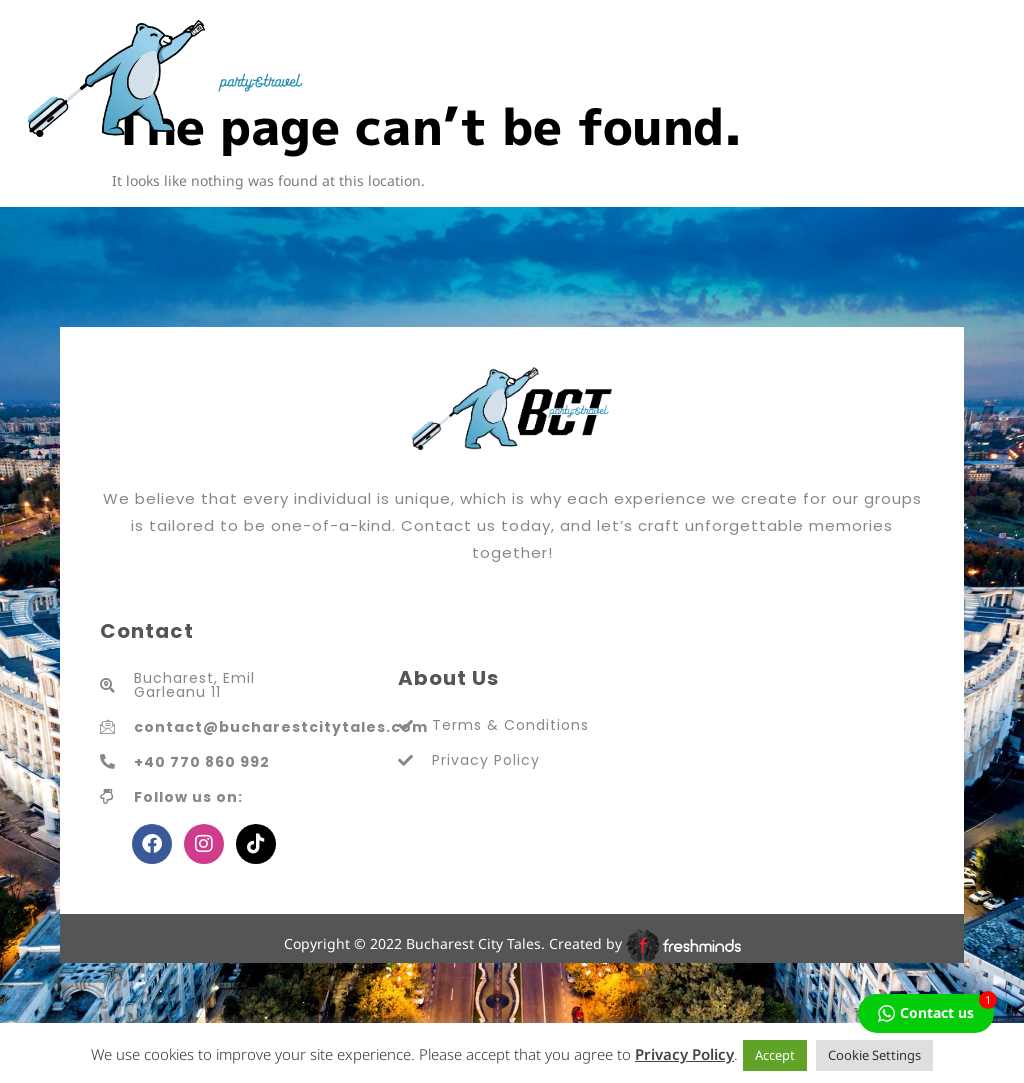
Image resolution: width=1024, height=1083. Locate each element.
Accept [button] (775, 1055)
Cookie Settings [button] (874, 1055)
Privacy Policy (684, 1054)
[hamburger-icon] (981, 79)
